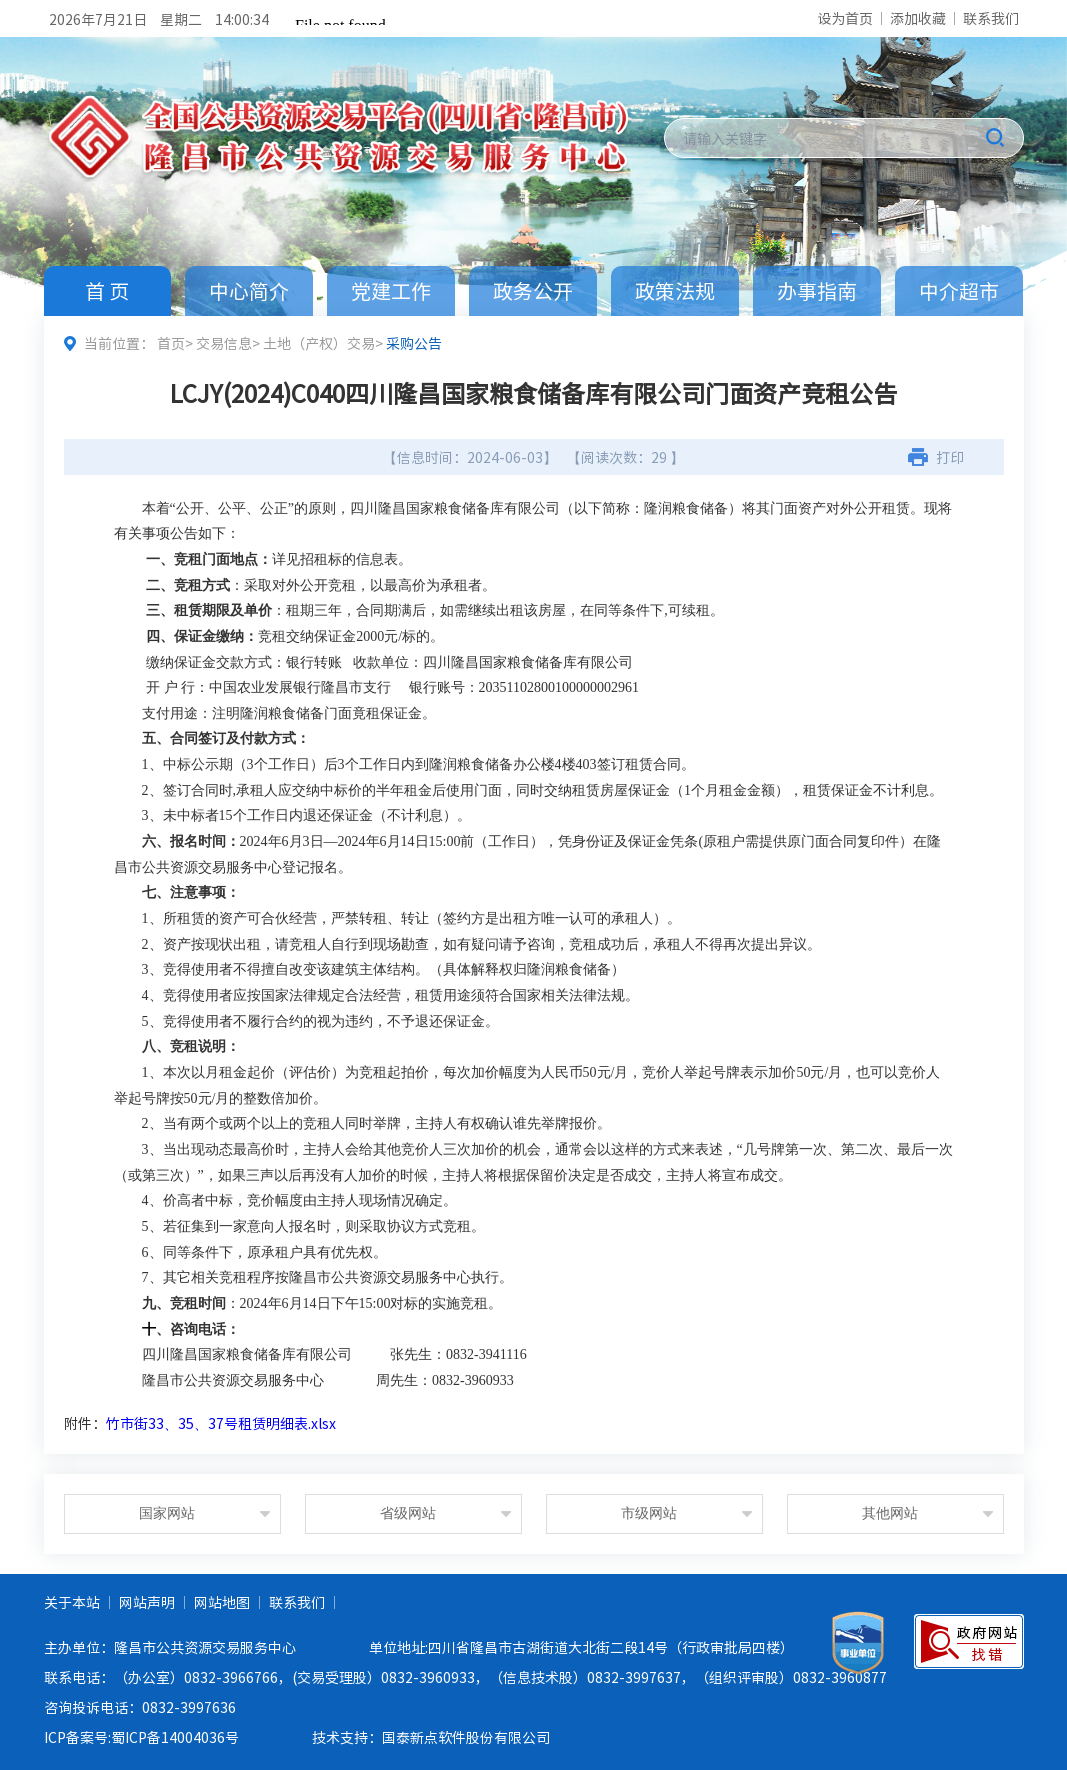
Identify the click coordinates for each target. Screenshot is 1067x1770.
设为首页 (845, 18)
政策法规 (675, 290)
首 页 (107, 290)
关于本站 (72, 1602)
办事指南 (817, 290)
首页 (171, 343)
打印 (950, 457)
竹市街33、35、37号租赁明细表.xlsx (221, 1423)
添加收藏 (918, 18)
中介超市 (959, 290)
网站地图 (222, 1602)
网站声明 (147, 1602)
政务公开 (533, 290)
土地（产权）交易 (319, 343)
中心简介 (249, 290)
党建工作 (391, 290)
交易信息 (224, 343)
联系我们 (991, 18)
